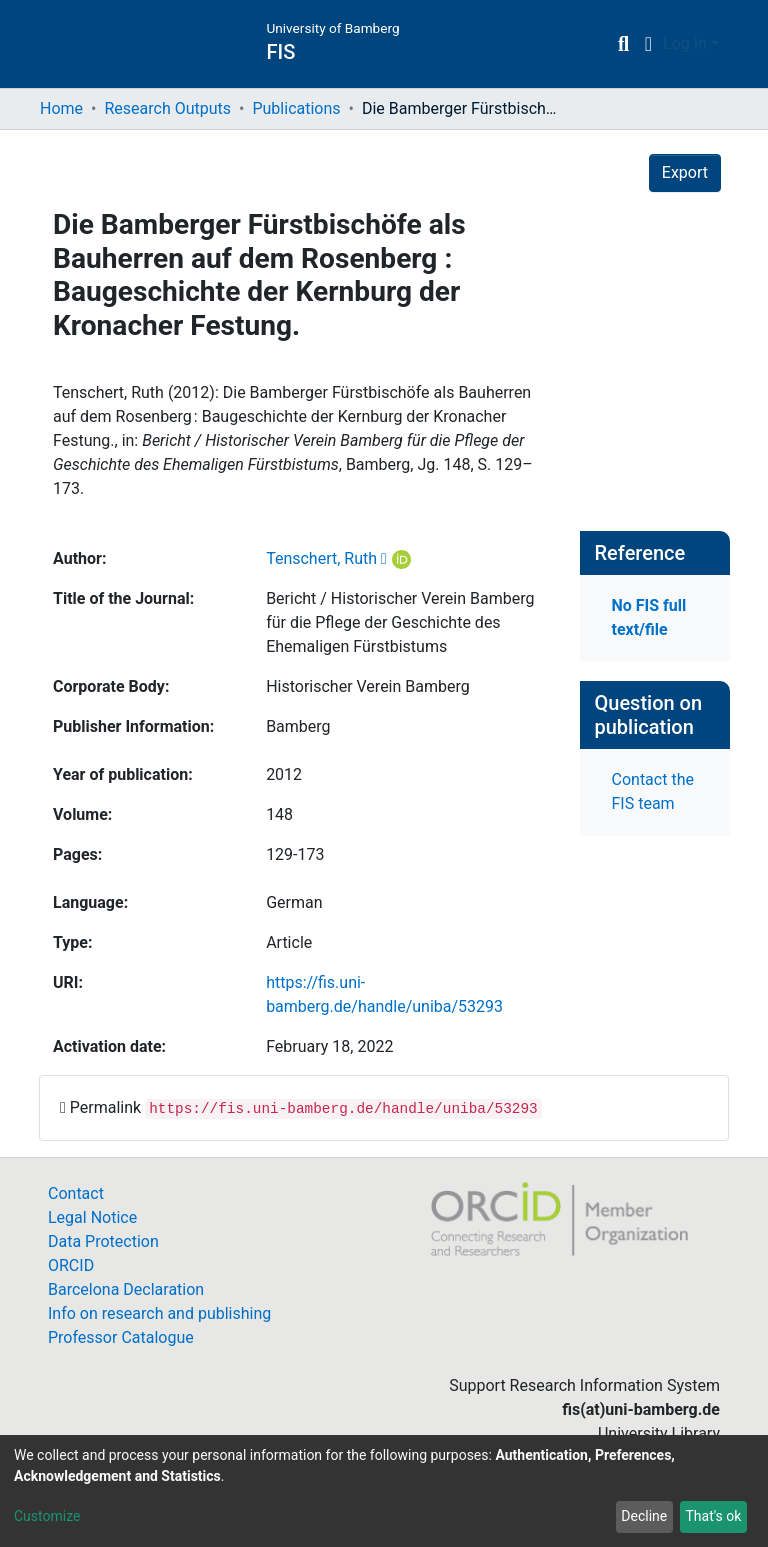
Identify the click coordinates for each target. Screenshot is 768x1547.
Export (685, 172)
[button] (648, 44)
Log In (685, 43)
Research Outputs (167, 108)
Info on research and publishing (159, 1313)
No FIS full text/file (649, 617)
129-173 (295, 854)
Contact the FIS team (653, 791)
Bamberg (298, 726)
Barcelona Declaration (126, 1289)
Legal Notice (92, 1217)
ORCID (71, 1265)
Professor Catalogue (121, 1337)
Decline (644, 1516)
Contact (76, 1193)
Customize (47, 1516)
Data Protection (103, 1241)
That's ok (713, 1516)
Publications (296, 108)
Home (61, 108)
